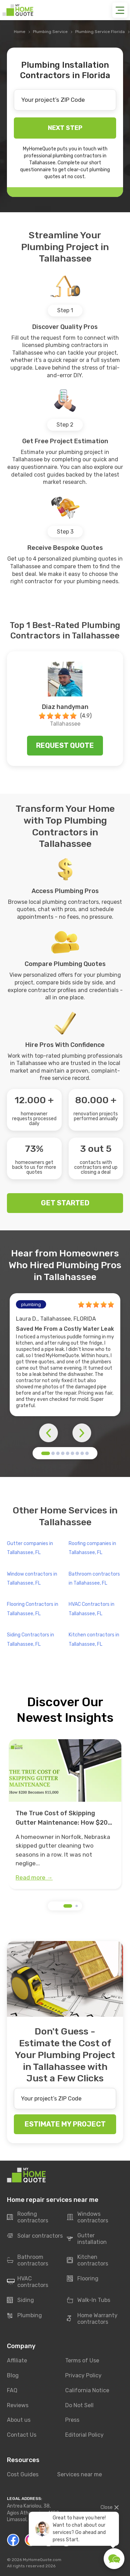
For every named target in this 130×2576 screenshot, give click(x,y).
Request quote (65, 745)
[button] (45, 1453)
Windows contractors (87, 2217)
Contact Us (21, 2435)
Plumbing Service (50, 31)
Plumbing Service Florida (100, 31)
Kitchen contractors (87, 2260)
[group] (65, 1814)
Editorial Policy (84, 2435)
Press (72, 2420)
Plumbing (24, 2315)
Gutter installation (87, 2238)
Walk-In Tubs (88, 2300)
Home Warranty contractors (92, 2318)
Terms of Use (82, 2360)
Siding (20, 2300)
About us (19, 2420)
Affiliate (17, 2360)
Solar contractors (35, 2235)
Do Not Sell (79, 2405)
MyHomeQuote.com (42, 2559)
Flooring (82, 2279)
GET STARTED (65, 1203)
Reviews (17, 2405)
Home (19, 31)
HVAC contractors (27, 2281)
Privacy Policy (83, 2375)
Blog (13, 2375)
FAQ (12, 2390)
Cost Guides (22, 2474)
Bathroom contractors (27, 2260)
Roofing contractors (27, 2217)
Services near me (79, 2474)
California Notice (87, 2390)
